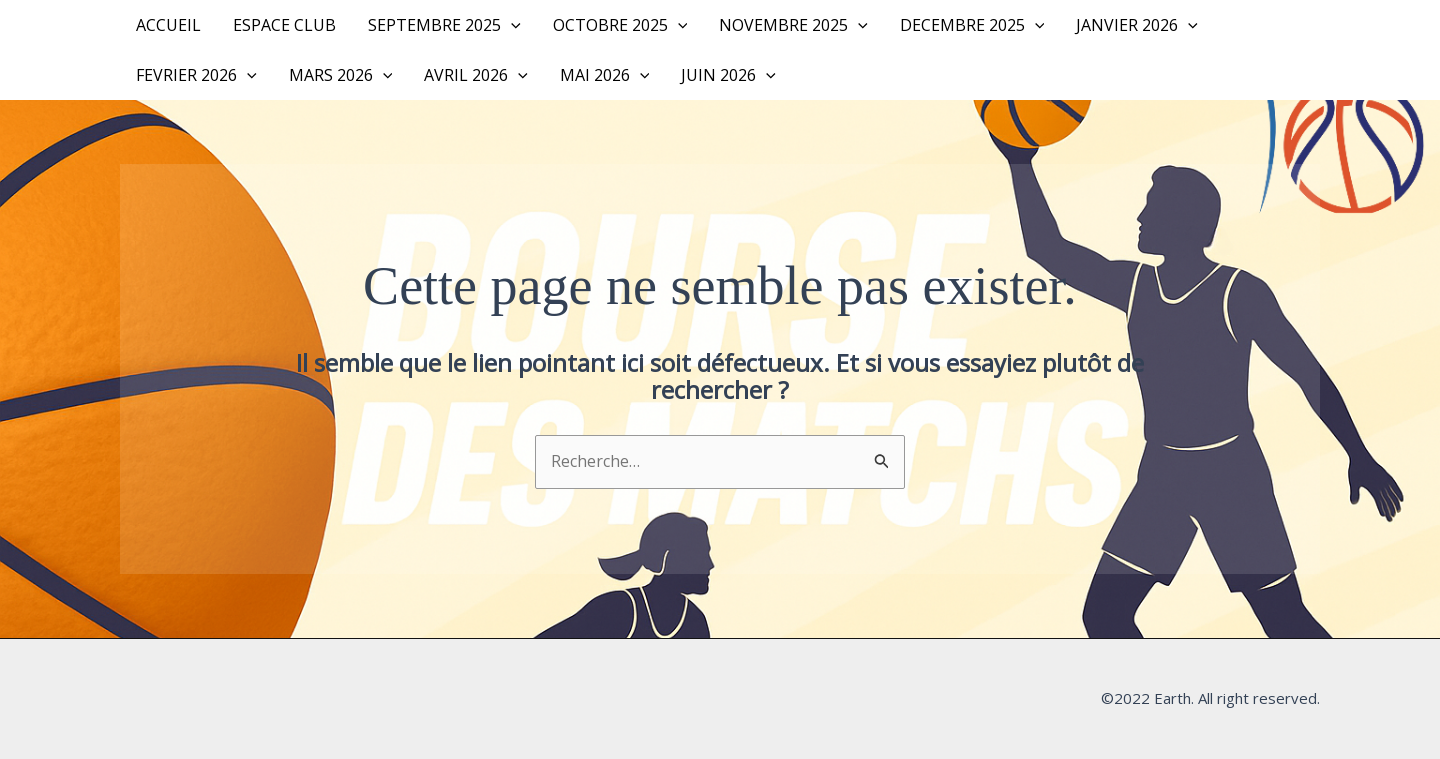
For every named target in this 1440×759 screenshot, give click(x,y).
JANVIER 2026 (1137, 25)
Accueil (168, 25)
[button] (511, 25)
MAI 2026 (605, 75)
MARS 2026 (341, 75)
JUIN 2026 (728, 75)
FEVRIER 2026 (196, 75)
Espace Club (284, 25)
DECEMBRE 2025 (972, 25)
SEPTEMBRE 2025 (444, 25)
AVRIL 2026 (476, 75)
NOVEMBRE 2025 (793, 25)
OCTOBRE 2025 (620, 25)
